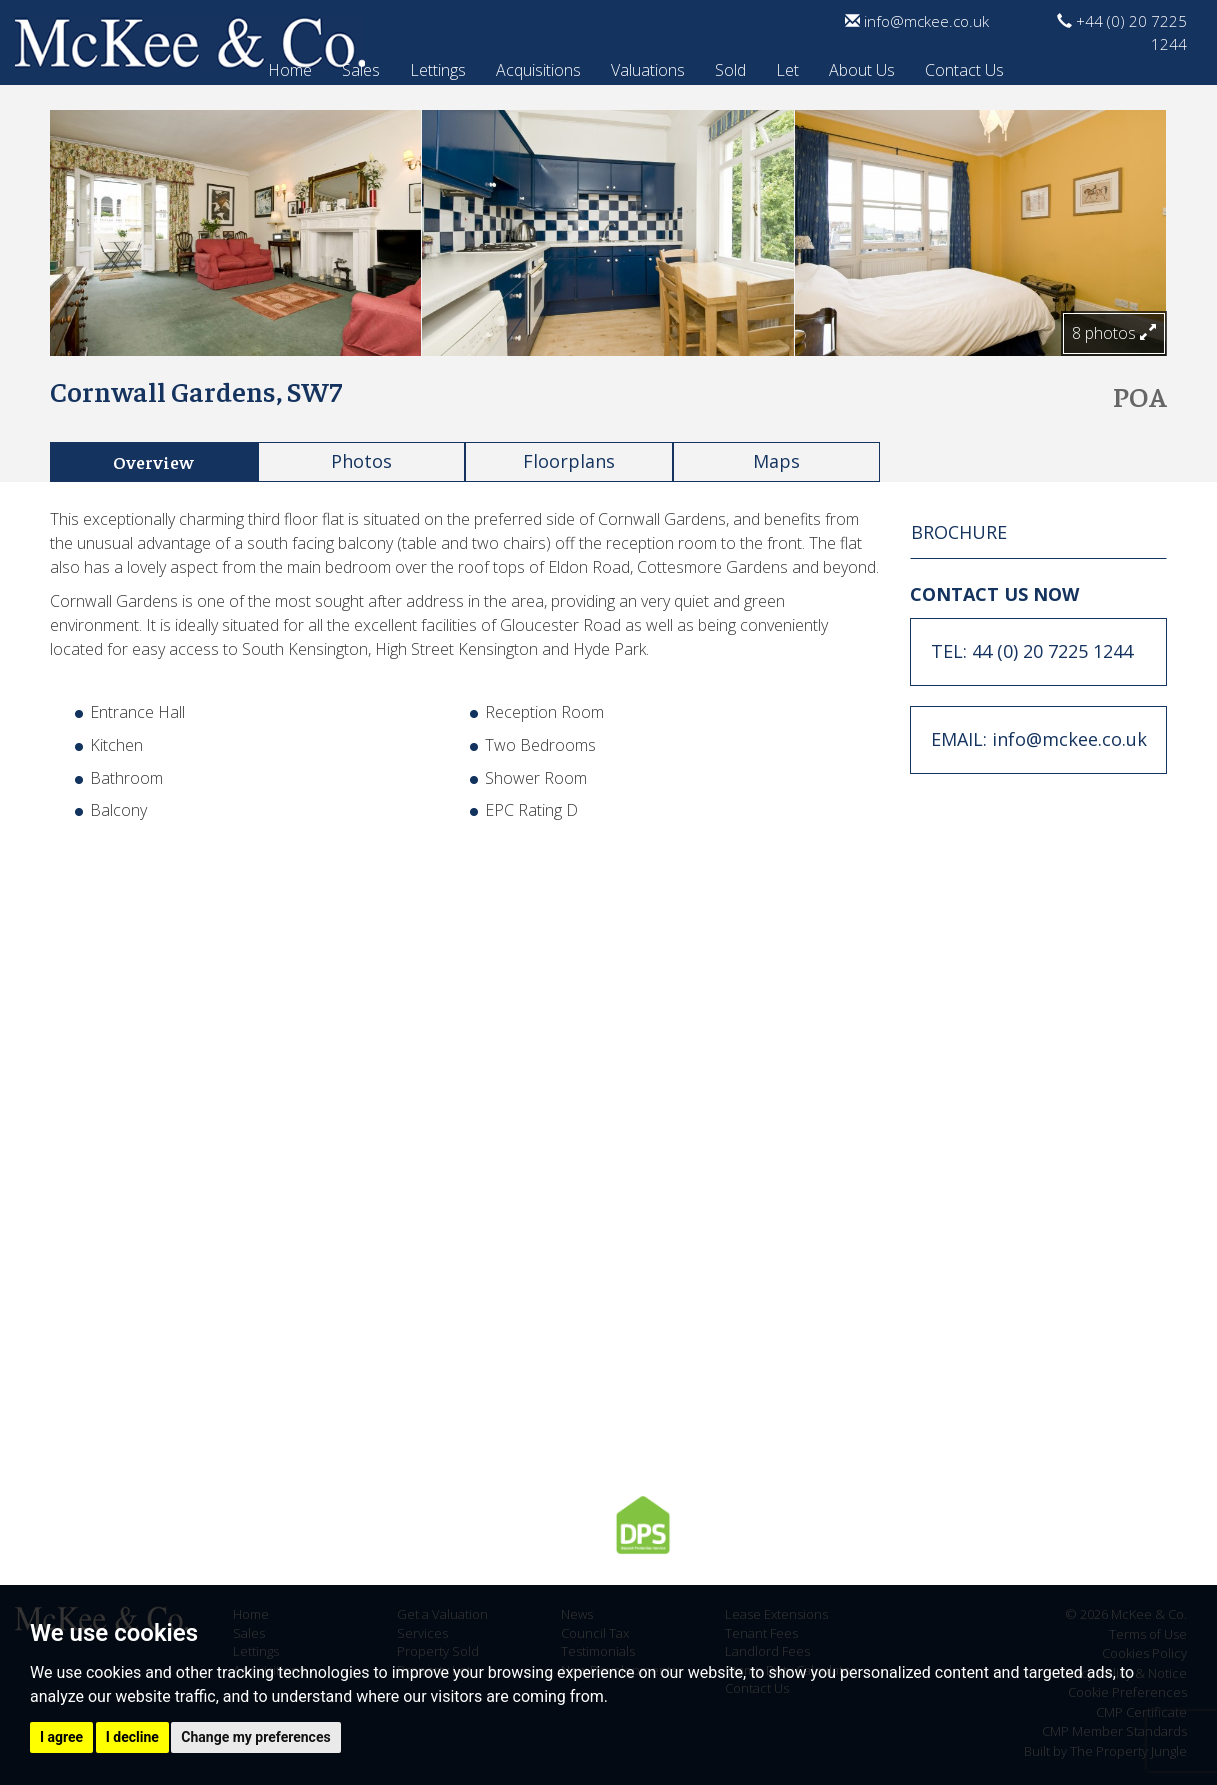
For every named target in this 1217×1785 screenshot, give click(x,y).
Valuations (648, 67)
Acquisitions (538, 67)
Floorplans (569, 461)
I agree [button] (61, 1737)
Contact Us (964, 67)
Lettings (438, 67)
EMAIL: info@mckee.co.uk (1039, 739)
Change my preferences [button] (255, 1737)
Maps (776, 461)
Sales (361, 67)
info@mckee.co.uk (917, 21)
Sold (730, 67)
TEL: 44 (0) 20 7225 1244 (1032, 651)
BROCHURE (959, 532)
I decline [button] (132, 1737)
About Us (862, 67)
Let (787, 67)
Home (290, 67)
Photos (361, 461)
